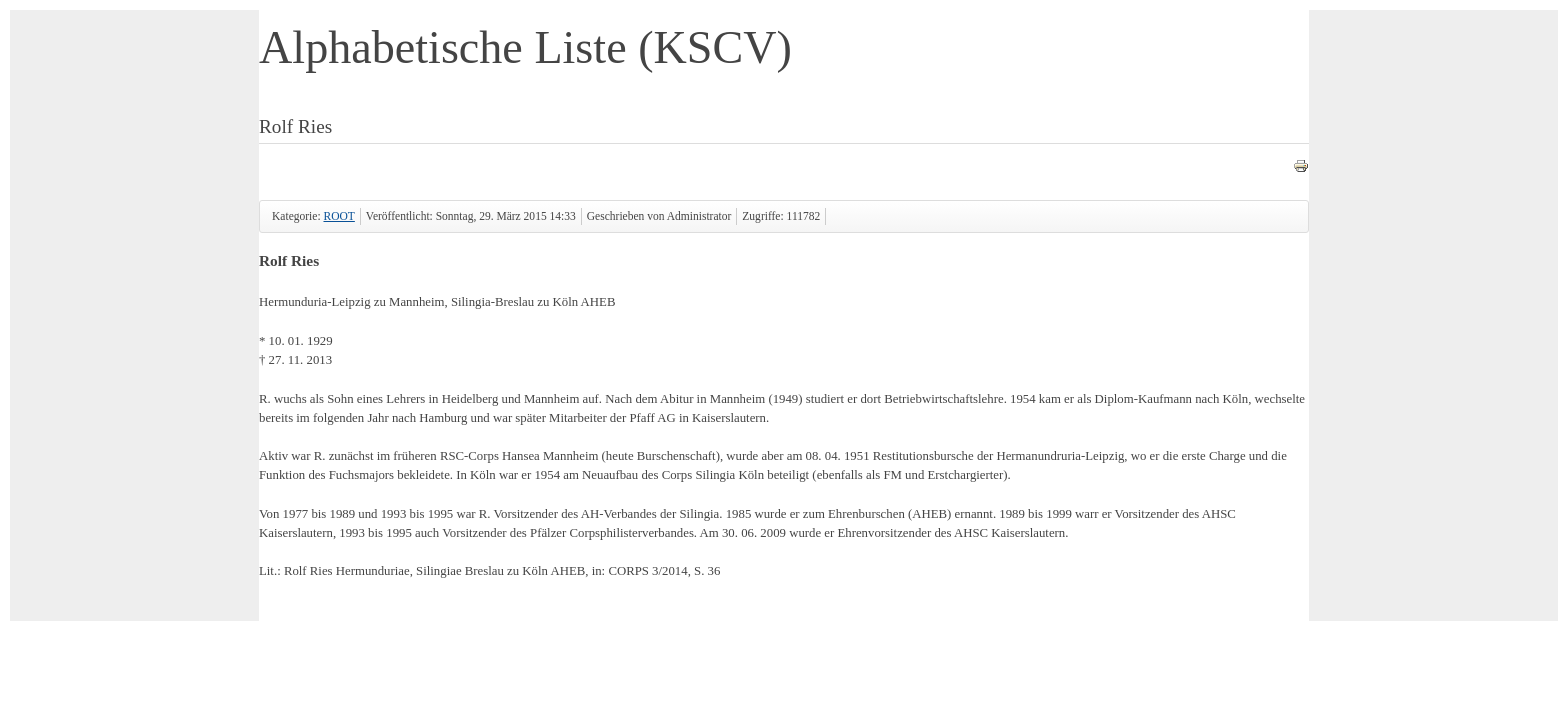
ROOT (338, 216)
